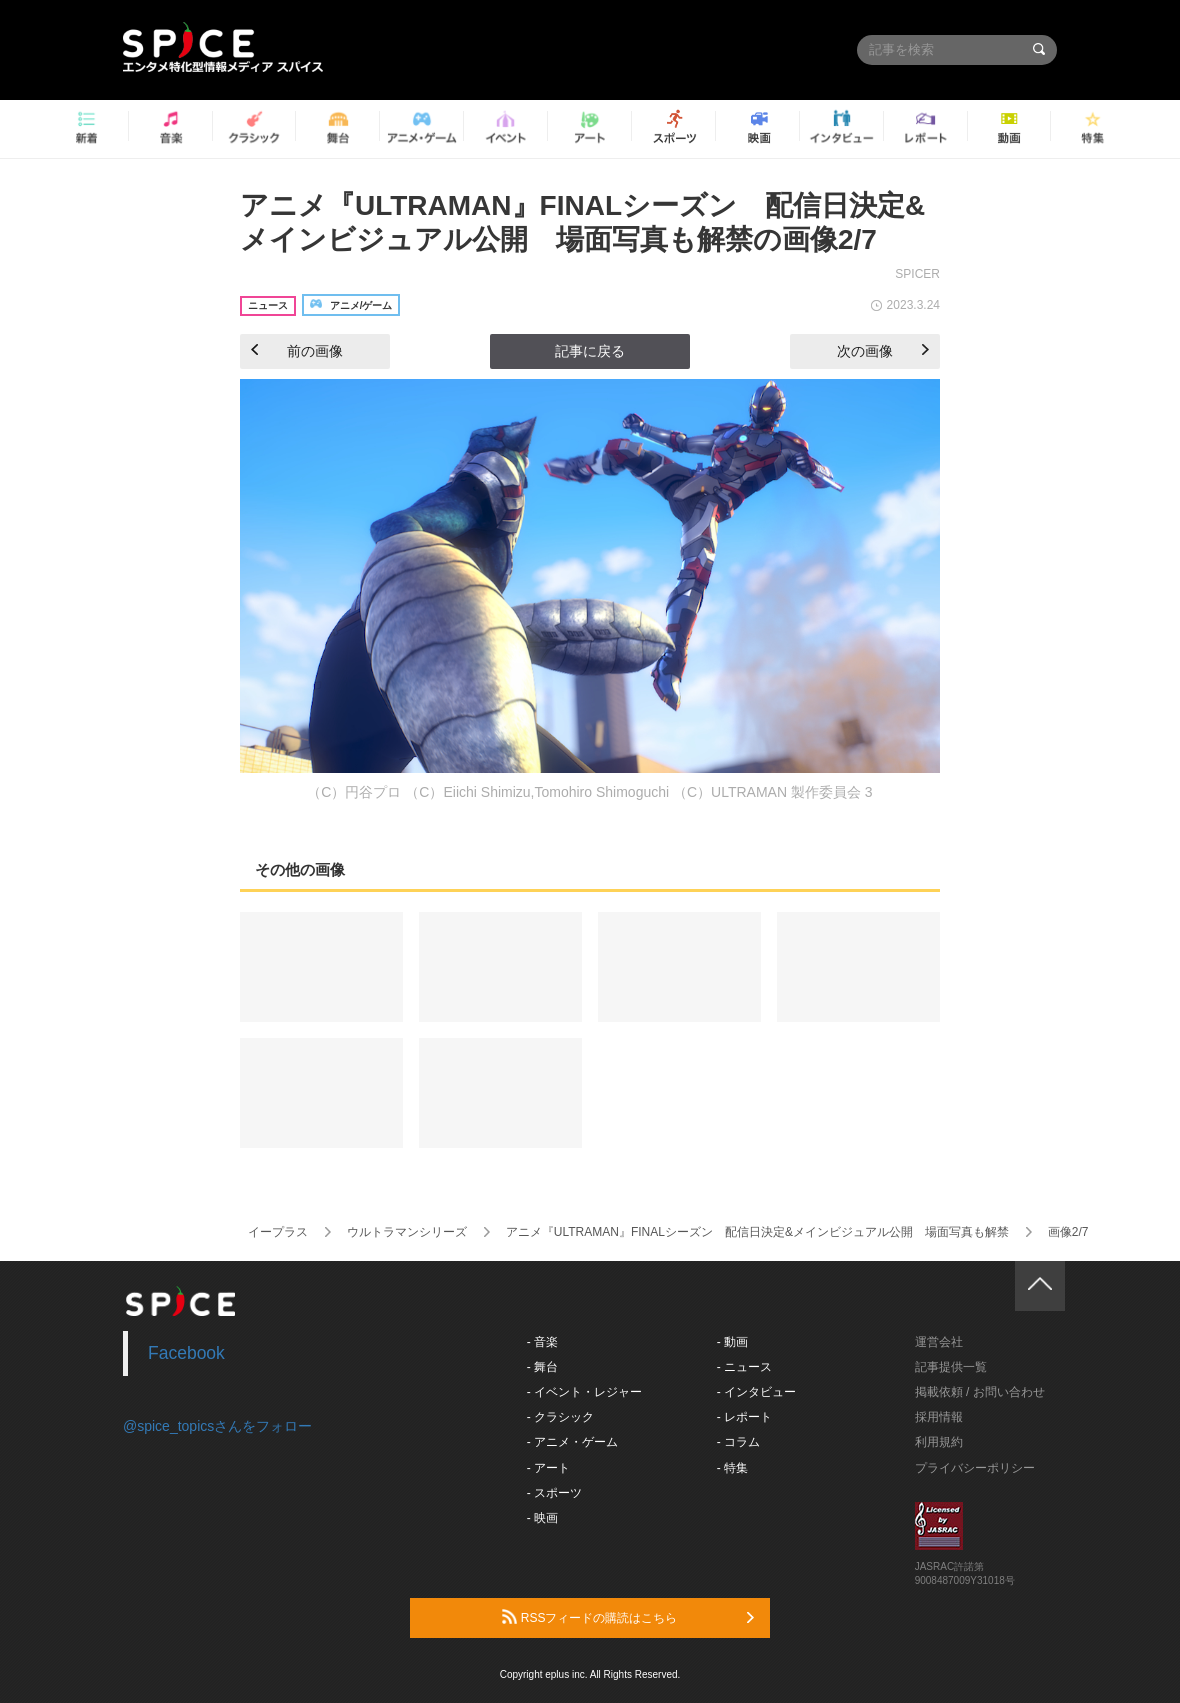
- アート (548, 1468)
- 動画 (732, 1342)
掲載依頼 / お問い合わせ (980, 1392)
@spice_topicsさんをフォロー (217, 1426)
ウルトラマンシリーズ (407, 1232)
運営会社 (939, 1342)
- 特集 (732, 1468)
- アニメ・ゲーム (572, 1442)
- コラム (738, 1442)
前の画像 (297, 351)
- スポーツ (554, 1493)
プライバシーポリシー (975, 1468)
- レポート (744, 1417)
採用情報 (939, 1417)
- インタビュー (756, 1392)
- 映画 (542, 1518)
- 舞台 (542, 1367)
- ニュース (744, 1367)
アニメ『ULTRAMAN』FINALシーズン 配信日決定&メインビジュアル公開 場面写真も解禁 (757, 1232)
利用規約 (939, 1442)
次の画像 (883, 351)
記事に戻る (590, 351)
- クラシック (560, 1417)
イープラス (278, 1232)
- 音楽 (542, 1342)
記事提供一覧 (951, 1367)
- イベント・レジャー (584, 1392)
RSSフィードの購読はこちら (628, 1617)
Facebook (186, 1353)
